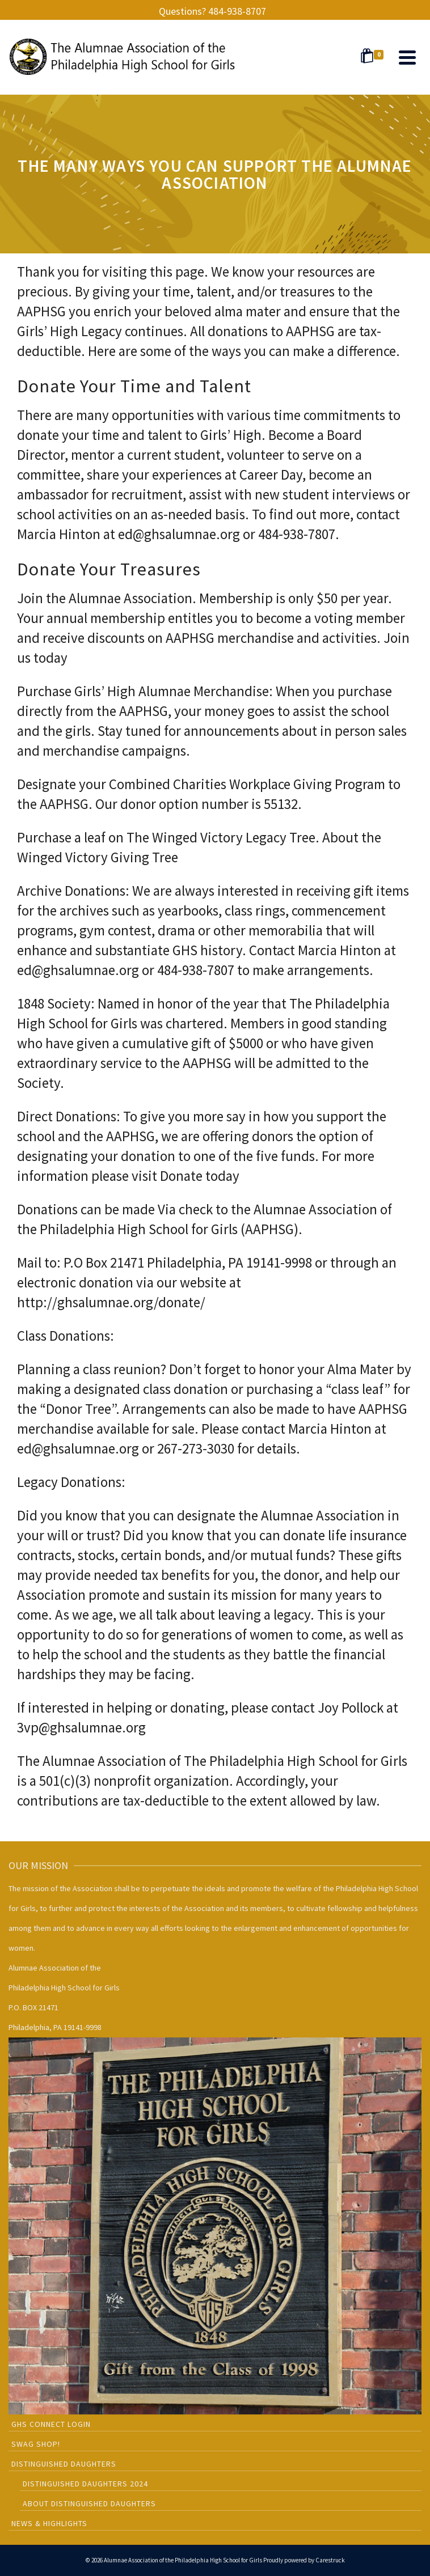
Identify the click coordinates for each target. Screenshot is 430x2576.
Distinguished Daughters (63, 2464)
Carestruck (330, 2560)
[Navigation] (407, 57)
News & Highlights (49, 2523)
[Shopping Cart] (374, 57)
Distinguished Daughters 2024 (85, 2483)
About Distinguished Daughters (89, 2503)
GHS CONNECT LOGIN (51, 2424)
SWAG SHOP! (35, 2444)
